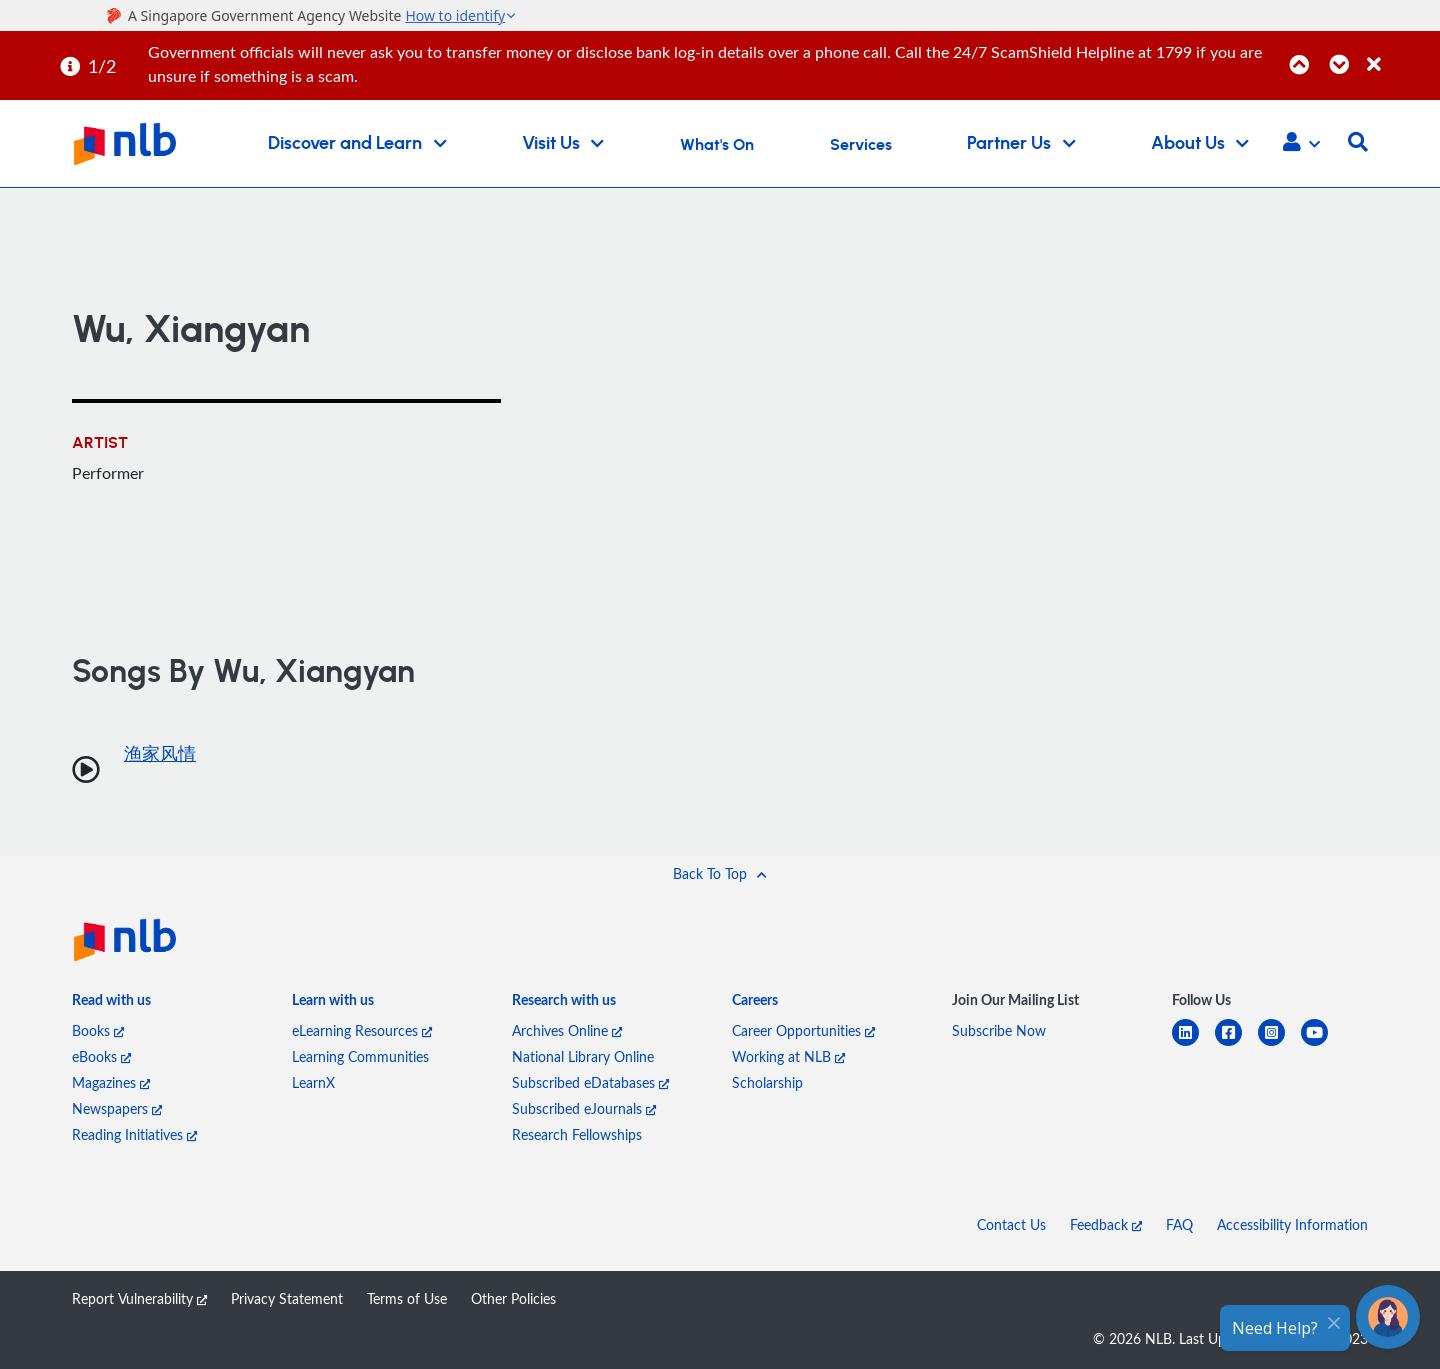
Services (861, 145)
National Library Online (583, 1056)
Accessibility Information (1292, 1224)
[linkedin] (1193, 1044)
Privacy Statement (287, 1298)
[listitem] (111, 1004)
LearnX (313, 1082)
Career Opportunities (803, 1030)
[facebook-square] (1236, 1044)
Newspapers (117, 1108)
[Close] (1400, 53)
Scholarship (767, 1082)
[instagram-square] (1279, 1044)
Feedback (1106, 1224)
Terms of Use (407, 1298)
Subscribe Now (999, 1030)
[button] (1301, 144)
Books (98, 1030)
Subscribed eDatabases (590, 1082)
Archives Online (567, 1030)
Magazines (111, 1082)
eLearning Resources (362, 1030)
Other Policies (513, 1298)
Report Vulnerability (139, 1298)
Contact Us (1011, 1224)
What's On (717, 145)
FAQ (1179, 1224)
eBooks (101, 1056)
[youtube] (1322, 1044)
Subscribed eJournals (584, 1108)
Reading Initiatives (134, 1134)
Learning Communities (360, 1056)
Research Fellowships (577, 1134)
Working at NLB (788, 1056)
